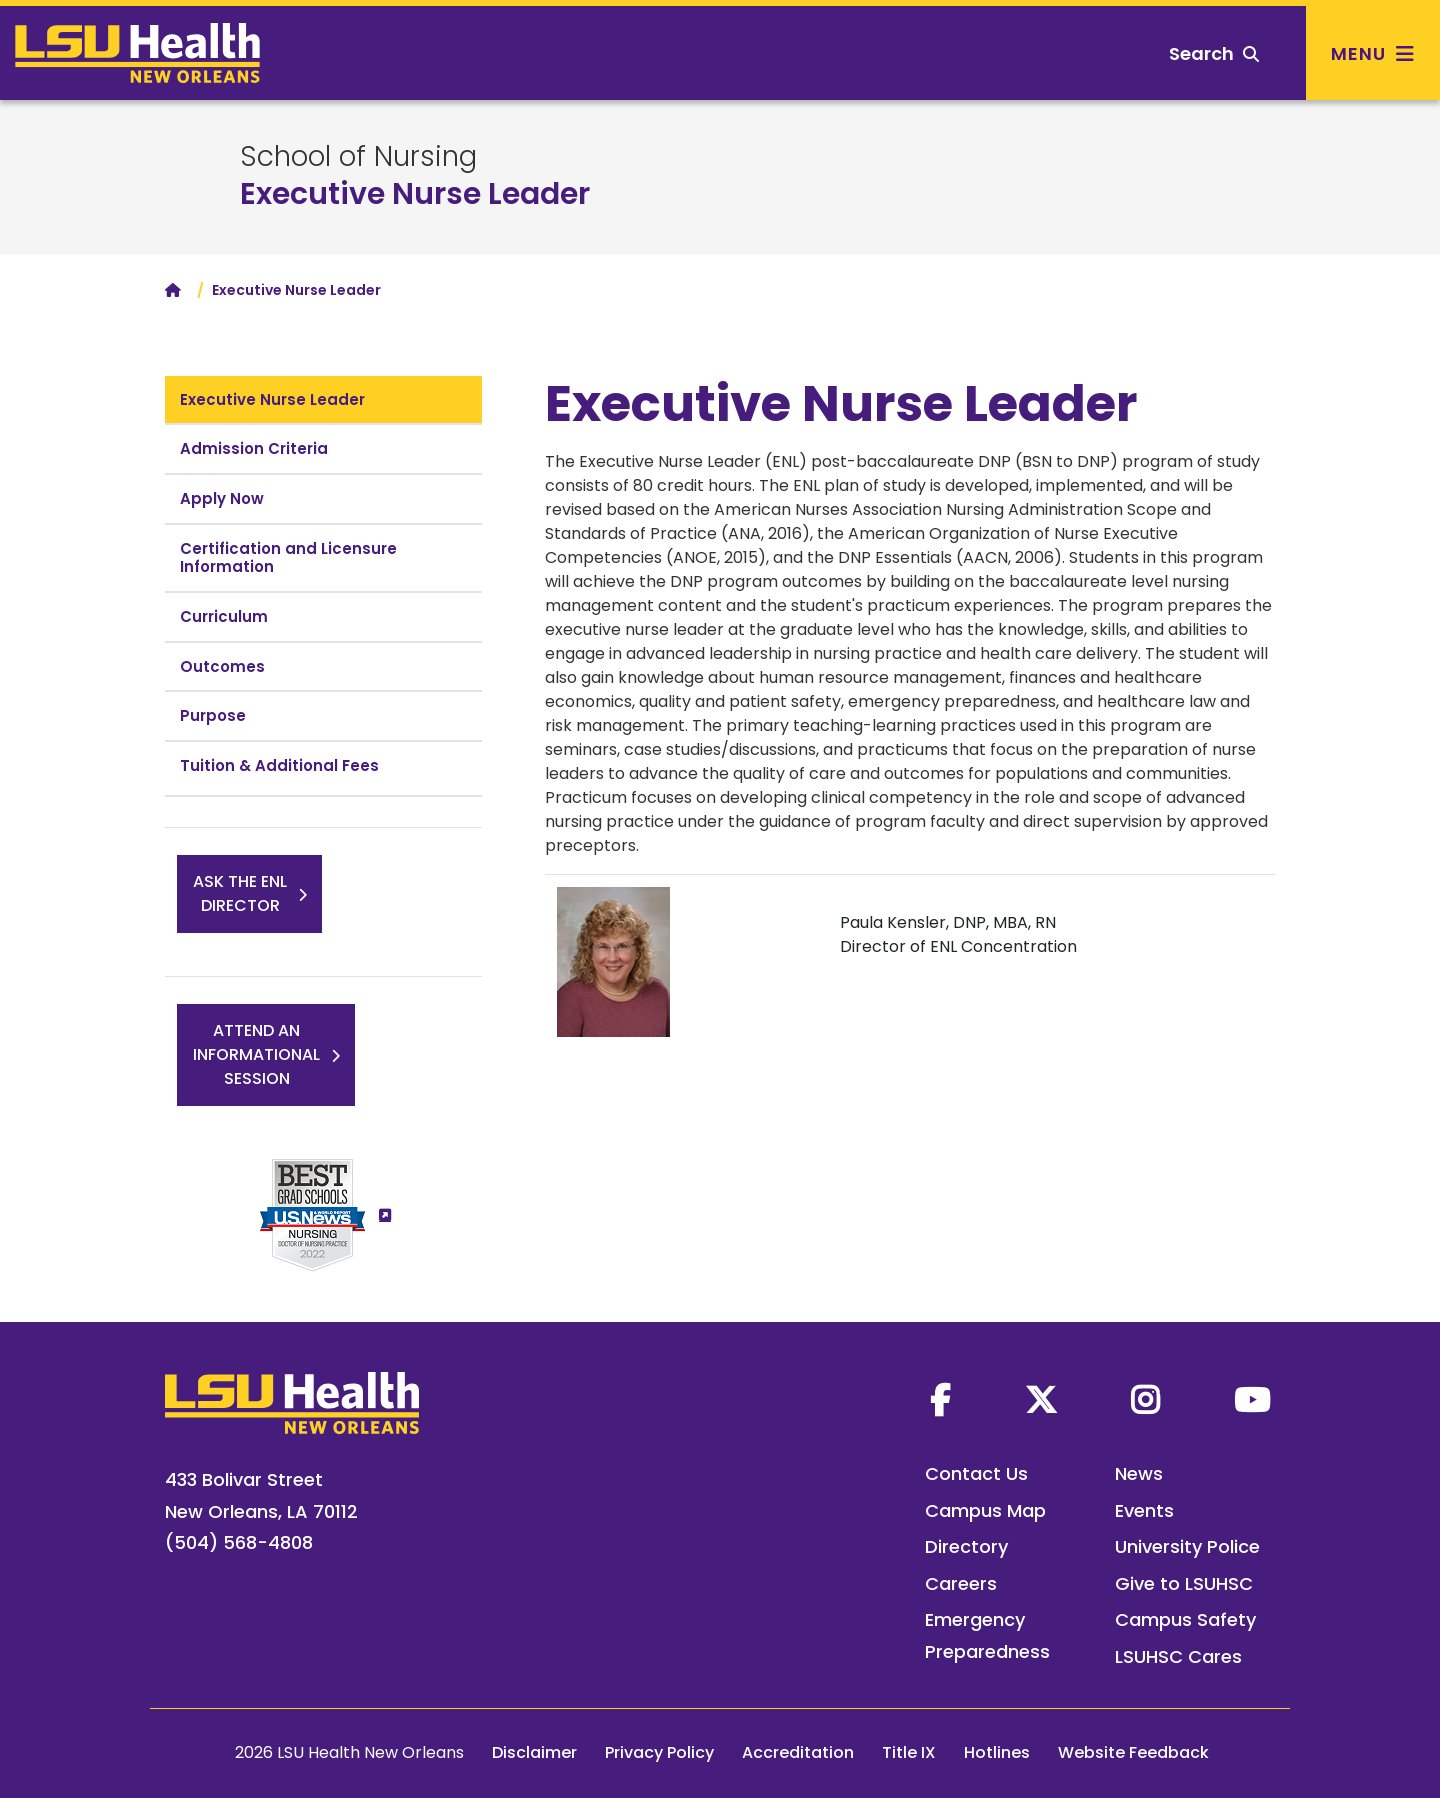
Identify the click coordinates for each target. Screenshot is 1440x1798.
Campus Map (985, 1510)
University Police (1187, 1546)
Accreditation (798, 1752)
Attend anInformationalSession (256, 1054)
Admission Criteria (254, 448)
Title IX (909, 1752)
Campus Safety (1185, 1619)
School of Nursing (358, 157)
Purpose (213, 715)
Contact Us (976, 1473)
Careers (961, 1583)
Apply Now (222, 498)
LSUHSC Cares (1178, 1656)
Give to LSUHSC (1184, 1583)
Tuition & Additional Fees (279, 765)
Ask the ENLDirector (240, 893)
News (1139, 1473)
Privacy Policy (659, 1752)
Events (1144, 1510)
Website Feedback (1133, 1752)
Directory (966, 1546)
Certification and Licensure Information (288, 557)
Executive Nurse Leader (415, 194)
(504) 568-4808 (239, 1542)
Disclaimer (534, 1752)
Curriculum (224, 616)
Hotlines (997, 1752)
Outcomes (222, 666)
